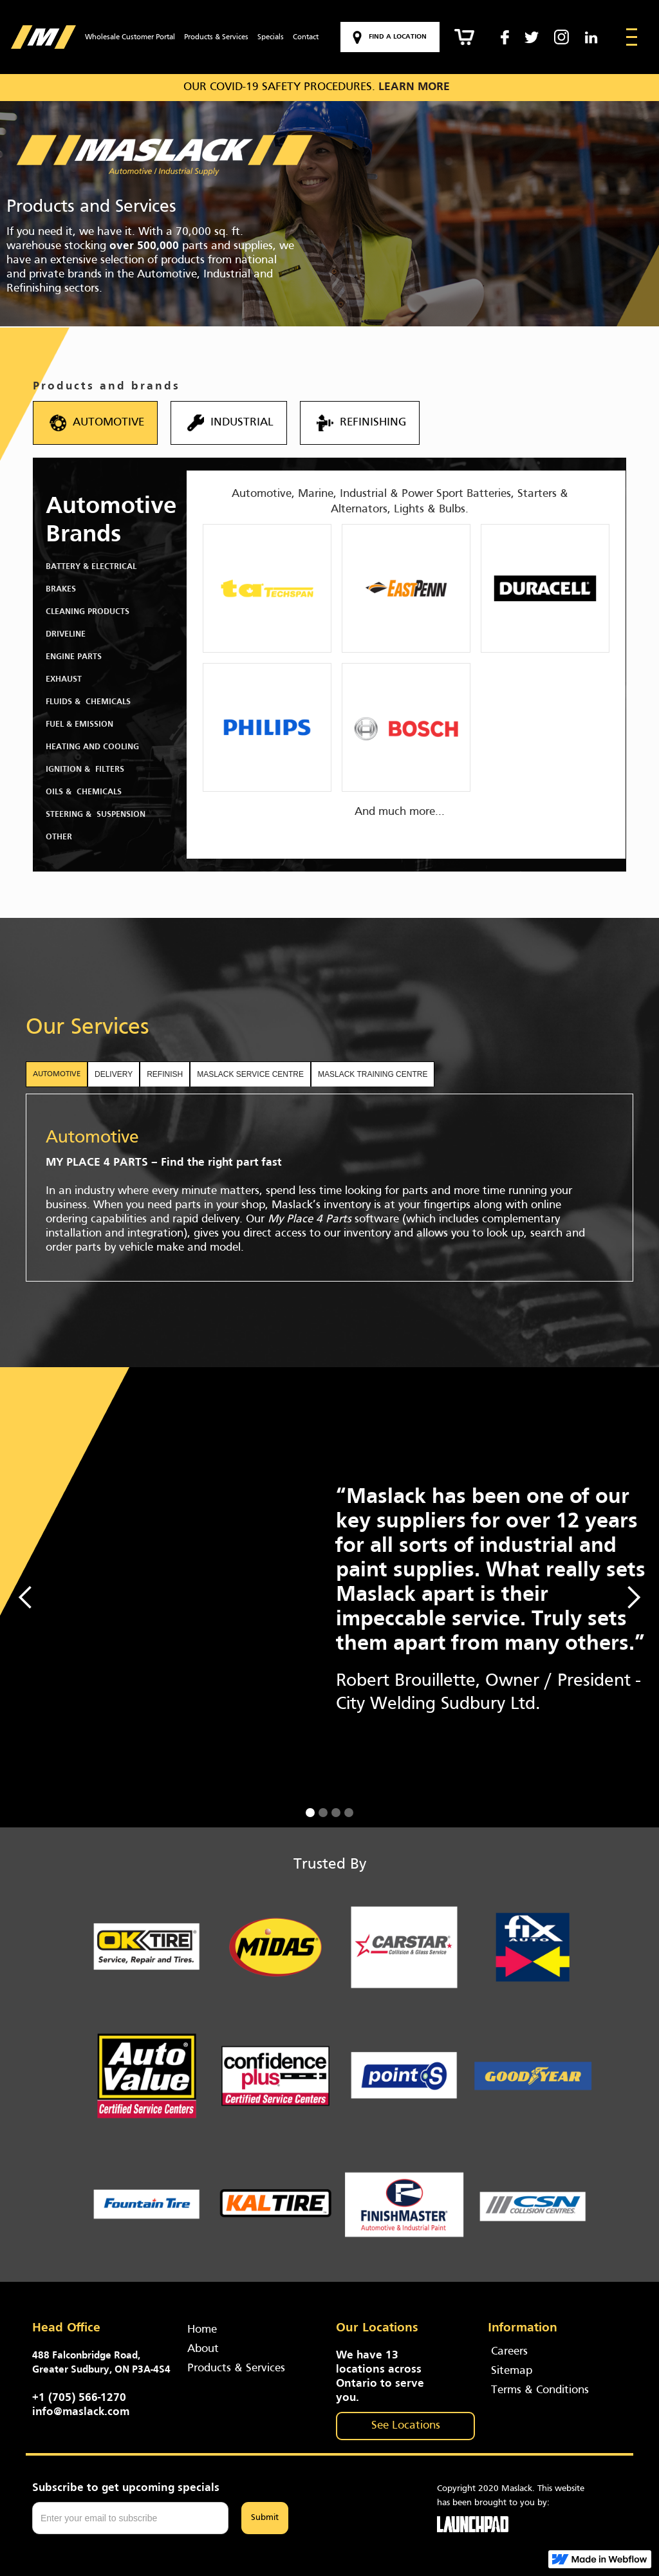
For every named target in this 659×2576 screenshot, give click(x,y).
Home (202, 2329)
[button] (25, 1597)
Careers (509, 2351)
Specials (270, 37)
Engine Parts (74, 657)
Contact (306, 37)
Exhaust (64, 680)
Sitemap (511, 2371)
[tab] (57, 1074)
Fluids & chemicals (88, 702)
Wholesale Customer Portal (130, 37)
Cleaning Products (87, 612)
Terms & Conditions (540, 2390)
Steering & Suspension (95, 815)
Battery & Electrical (91, 567)
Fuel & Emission (79, 725)
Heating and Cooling (92, 747)
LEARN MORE (414, 87)
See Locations (405, 2425)
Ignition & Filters (85, 770)
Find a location (398, 36)
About (203, 2349)
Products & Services (216, 37)
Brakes (61, 589)
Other (59, 837)
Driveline (66, 635)
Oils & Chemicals (84, 792)
